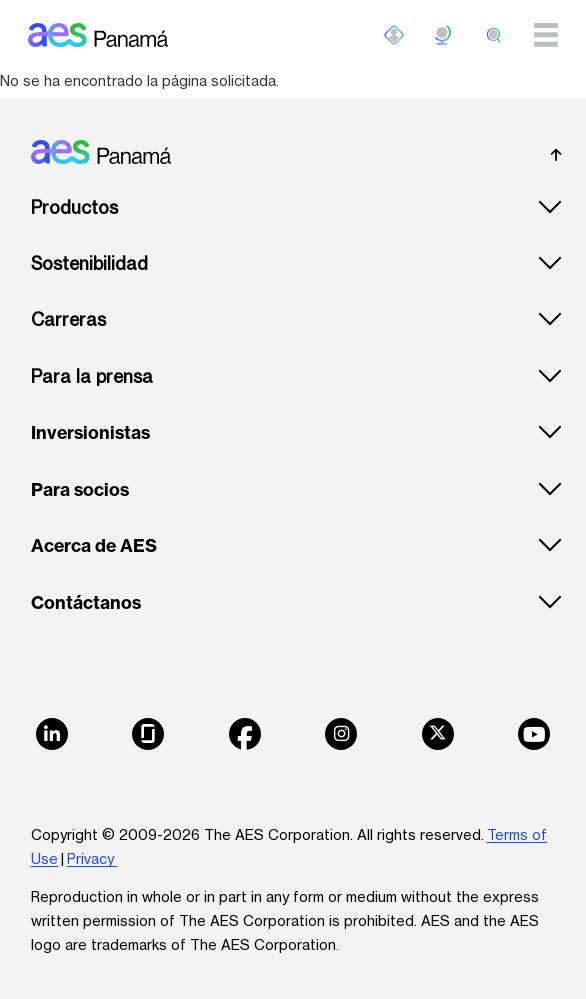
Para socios (80, 490)
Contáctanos (86, 603)
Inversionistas (90, 433)
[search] (494, 35)
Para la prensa (92, 376)
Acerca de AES (94, 546)
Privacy (92, 858)
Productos (74, 207)
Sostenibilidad (89, 263)
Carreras (68, 319)
